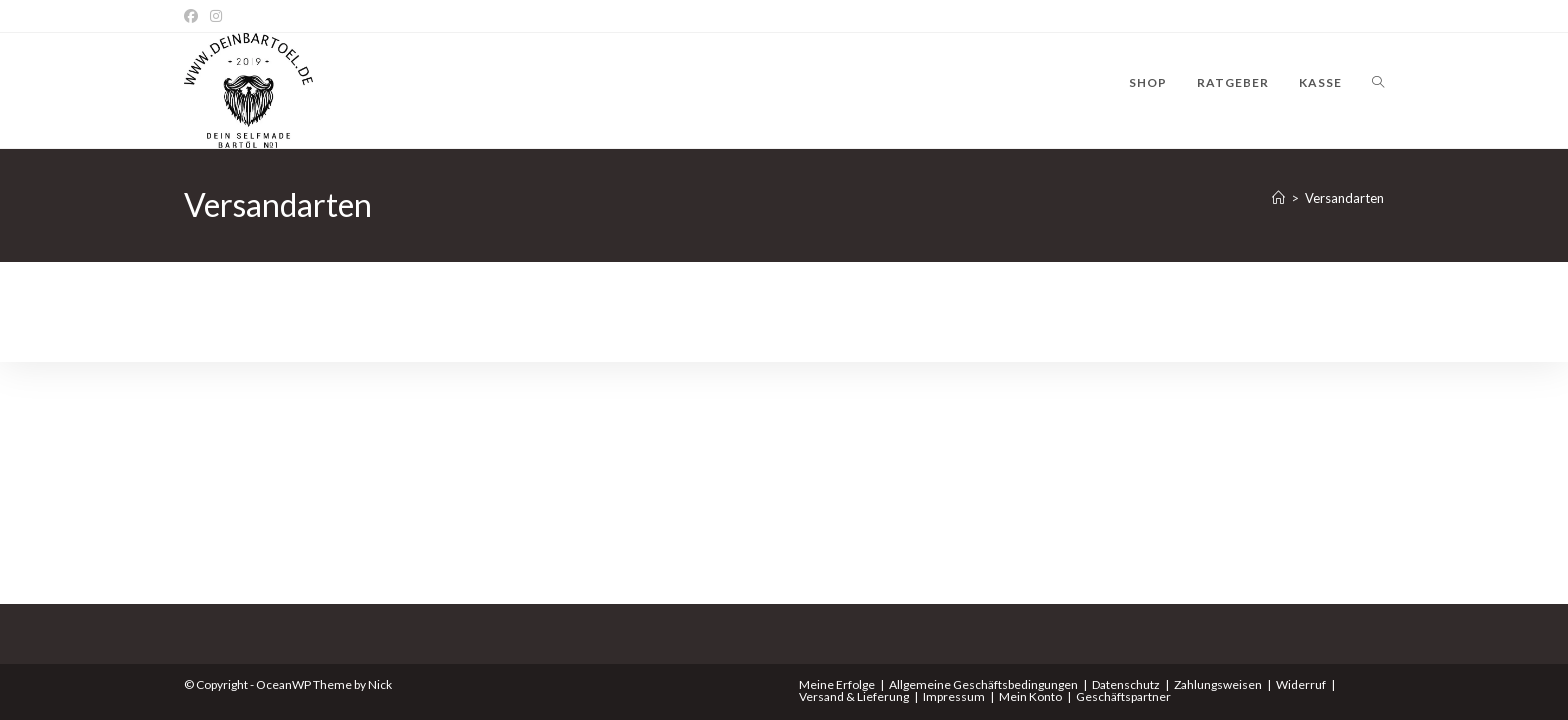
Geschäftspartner (1123, 696)
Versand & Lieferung (854, 696)
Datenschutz (1126, 684)
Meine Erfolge (837, 684)
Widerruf (1301, 684)
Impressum (954, 696)
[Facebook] (194, 16)
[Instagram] (216, 16)
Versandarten (1344, 198)
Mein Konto (1030, 696)
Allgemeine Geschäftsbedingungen (983, 684)
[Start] (1278, 198)
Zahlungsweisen (1218, 684)
